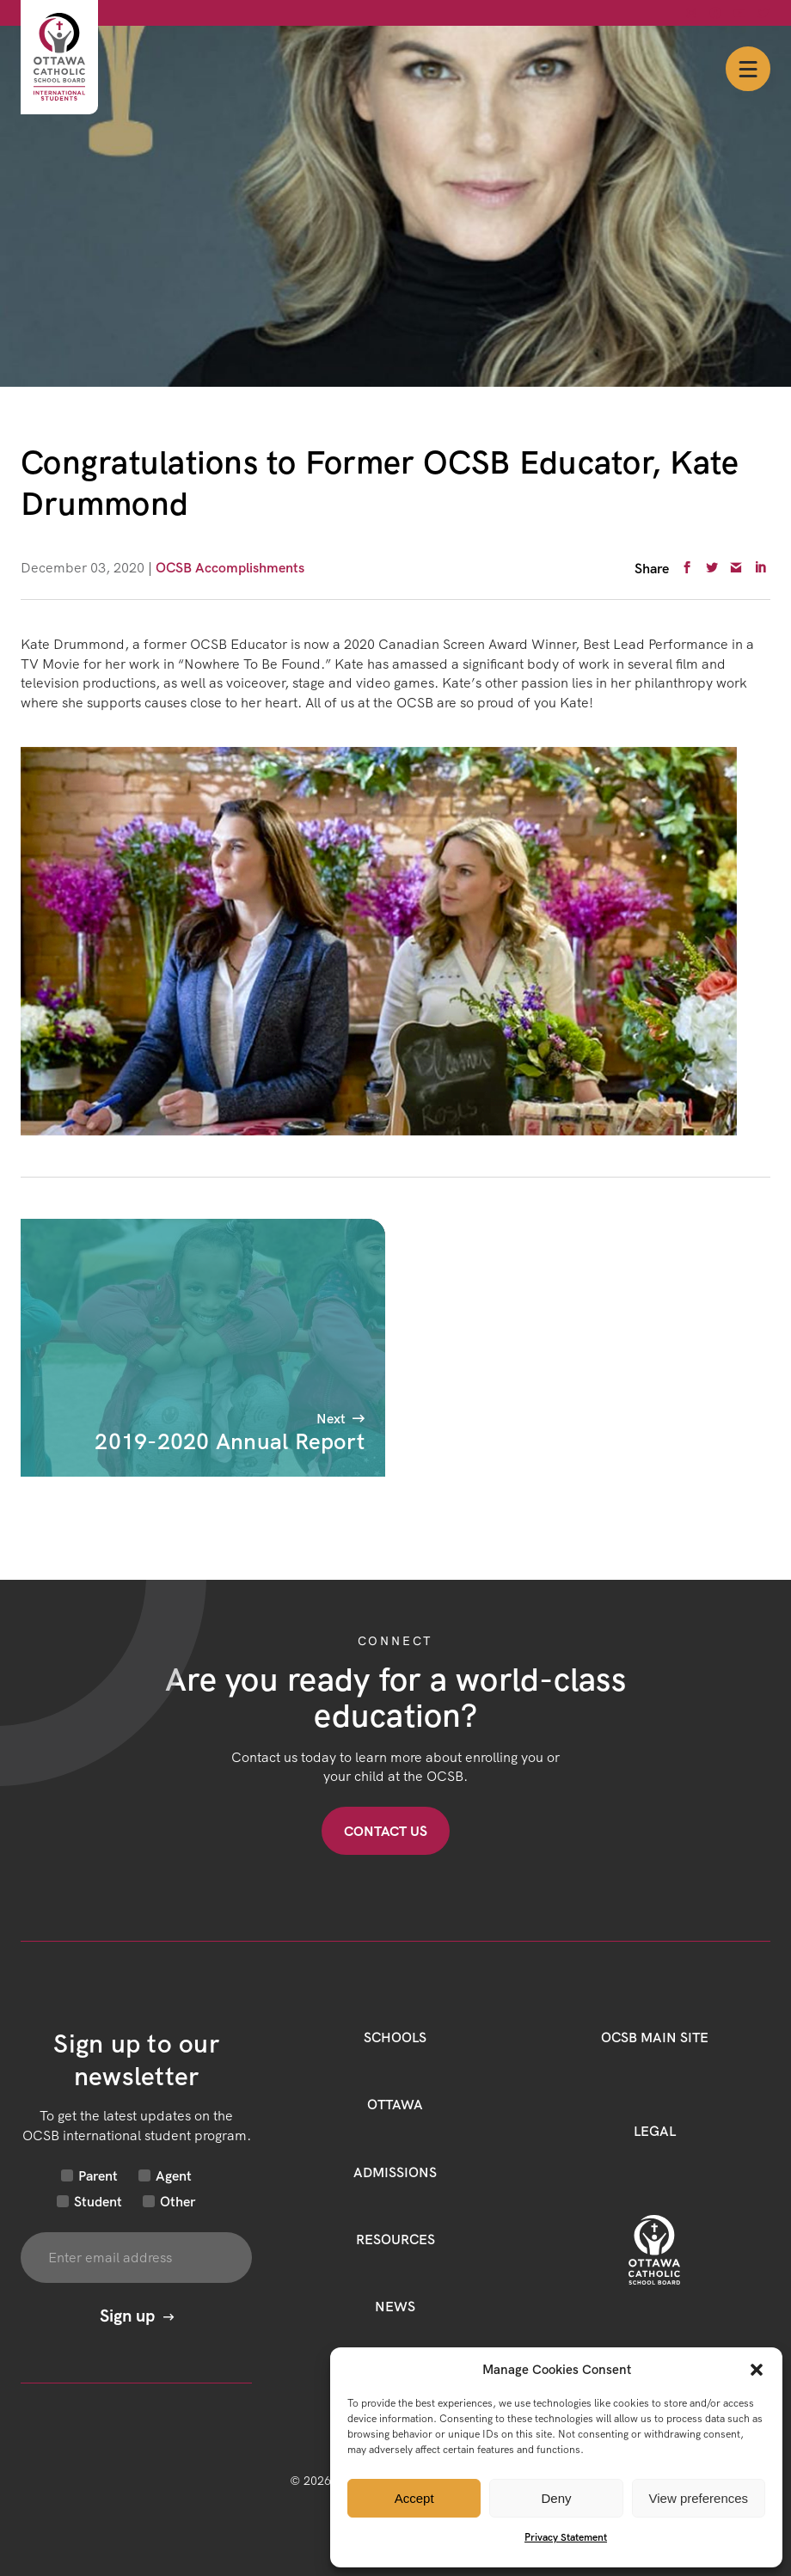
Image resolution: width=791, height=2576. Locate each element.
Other (177, 2201)
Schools (395, 2037)
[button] (756, 2369)
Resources (395, 2239)
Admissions (395, 2172)
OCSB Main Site (654, 2037)
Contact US (385, 1830)
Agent (174, 2175)
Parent (98, 2175)
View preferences (699, 2498)
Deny (556, 2498)
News (395, 2306)
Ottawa (395, 2104)
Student (98, 2201)
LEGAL (655, 2130)
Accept (414, 2498)
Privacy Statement (565, 2536)
